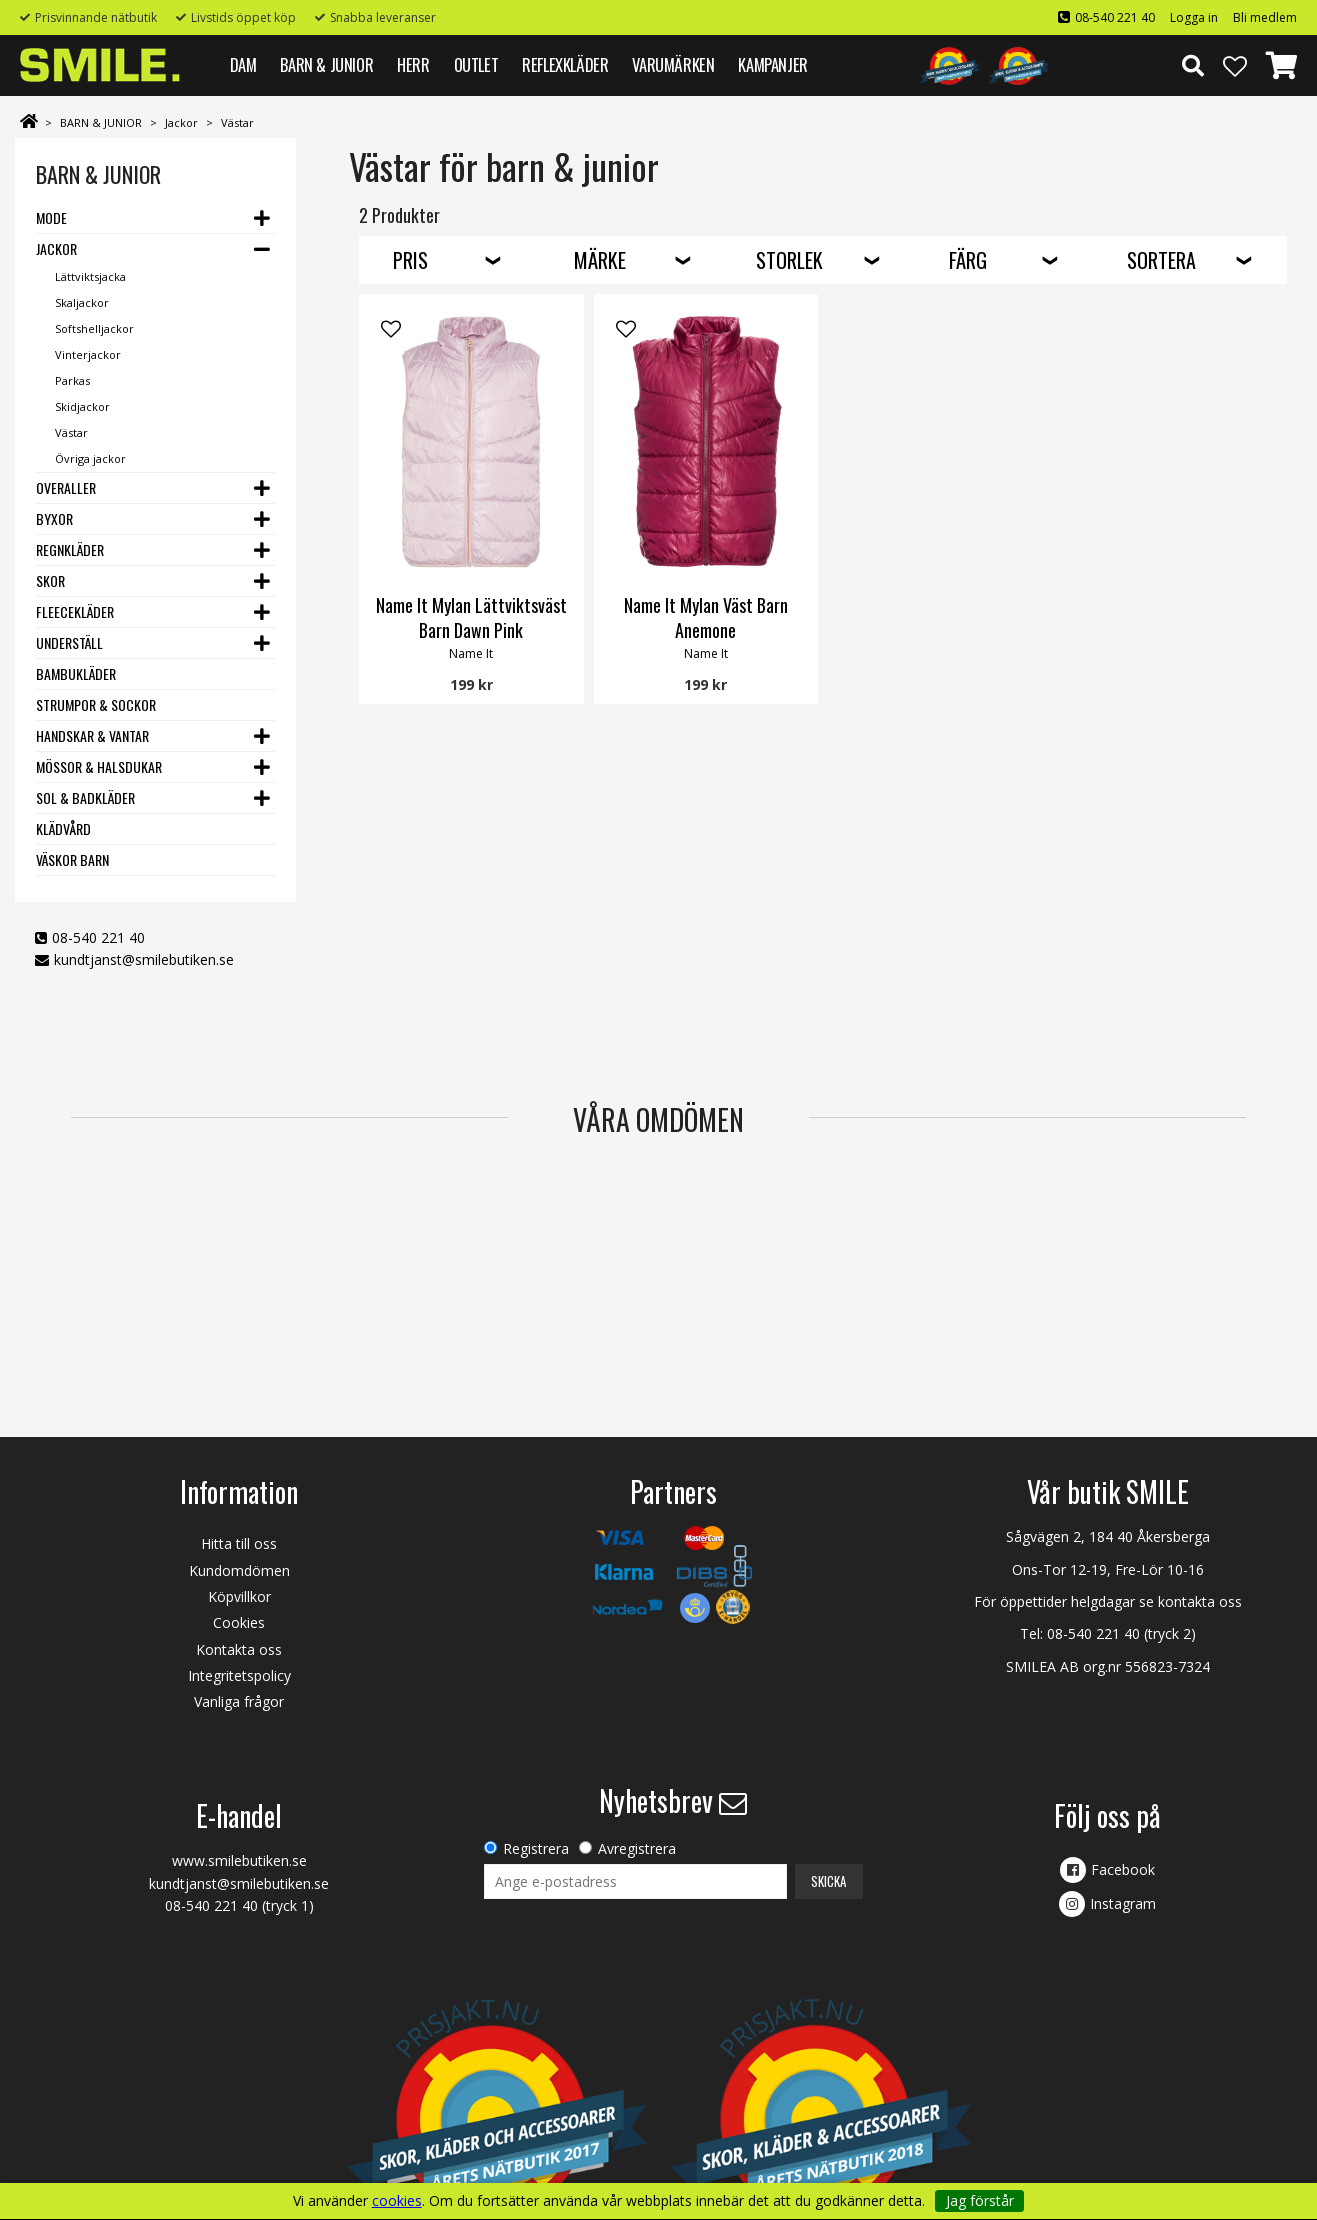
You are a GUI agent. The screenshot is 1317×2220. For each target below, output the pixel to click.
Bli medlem (1265, 17)
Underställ (69, 642)
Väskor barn (72, 859)
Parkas (72, 380)
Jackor (181, 122)
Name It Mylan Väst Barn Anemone (706, 617)
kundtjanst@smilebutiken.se (144, 959)
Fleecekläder (75, 611)
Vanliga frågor (239, 1701)
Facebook (1123, 1869)
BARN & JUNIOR (326, 64)
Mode (51, 217)
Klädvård (63, 828)
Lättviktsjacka (90, 276)
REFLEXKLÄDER (565, 64)
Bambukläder (76, 673)
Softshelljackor (94, 328)
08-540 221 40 (1115, 17)
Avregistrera (637, 1848)
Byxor (54, 518)
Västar (237, 122)
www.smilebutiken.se (239, 1860)
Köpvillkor (239, 1596)
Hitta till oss (239, 1543)
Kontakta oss (239, 1649)
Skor (50, 580)
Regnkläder (70, 549)
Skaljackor (82, 302)
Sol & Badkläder (85, 797)
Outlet (476, 64)
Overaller (66, 487)
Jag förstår (980, 2200)
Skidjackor (82, 406)
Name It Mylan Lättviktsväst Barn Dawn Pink (471, 617)
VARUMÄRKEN (673, 64)
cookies (397, 2201)
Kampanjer (772, 64)
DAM (243, 64)
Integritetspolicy (239, 1675)
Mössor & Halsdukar (99, 766)
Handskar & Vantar (92, 735)
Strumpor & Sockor (96, 704)
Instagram (1123, 1903)
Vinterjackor (88, 354)
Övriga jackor (90, 458)
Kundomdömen (239, 1570)
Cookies (239, 1622)
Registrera (536, 1848)
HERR (413, 64)
